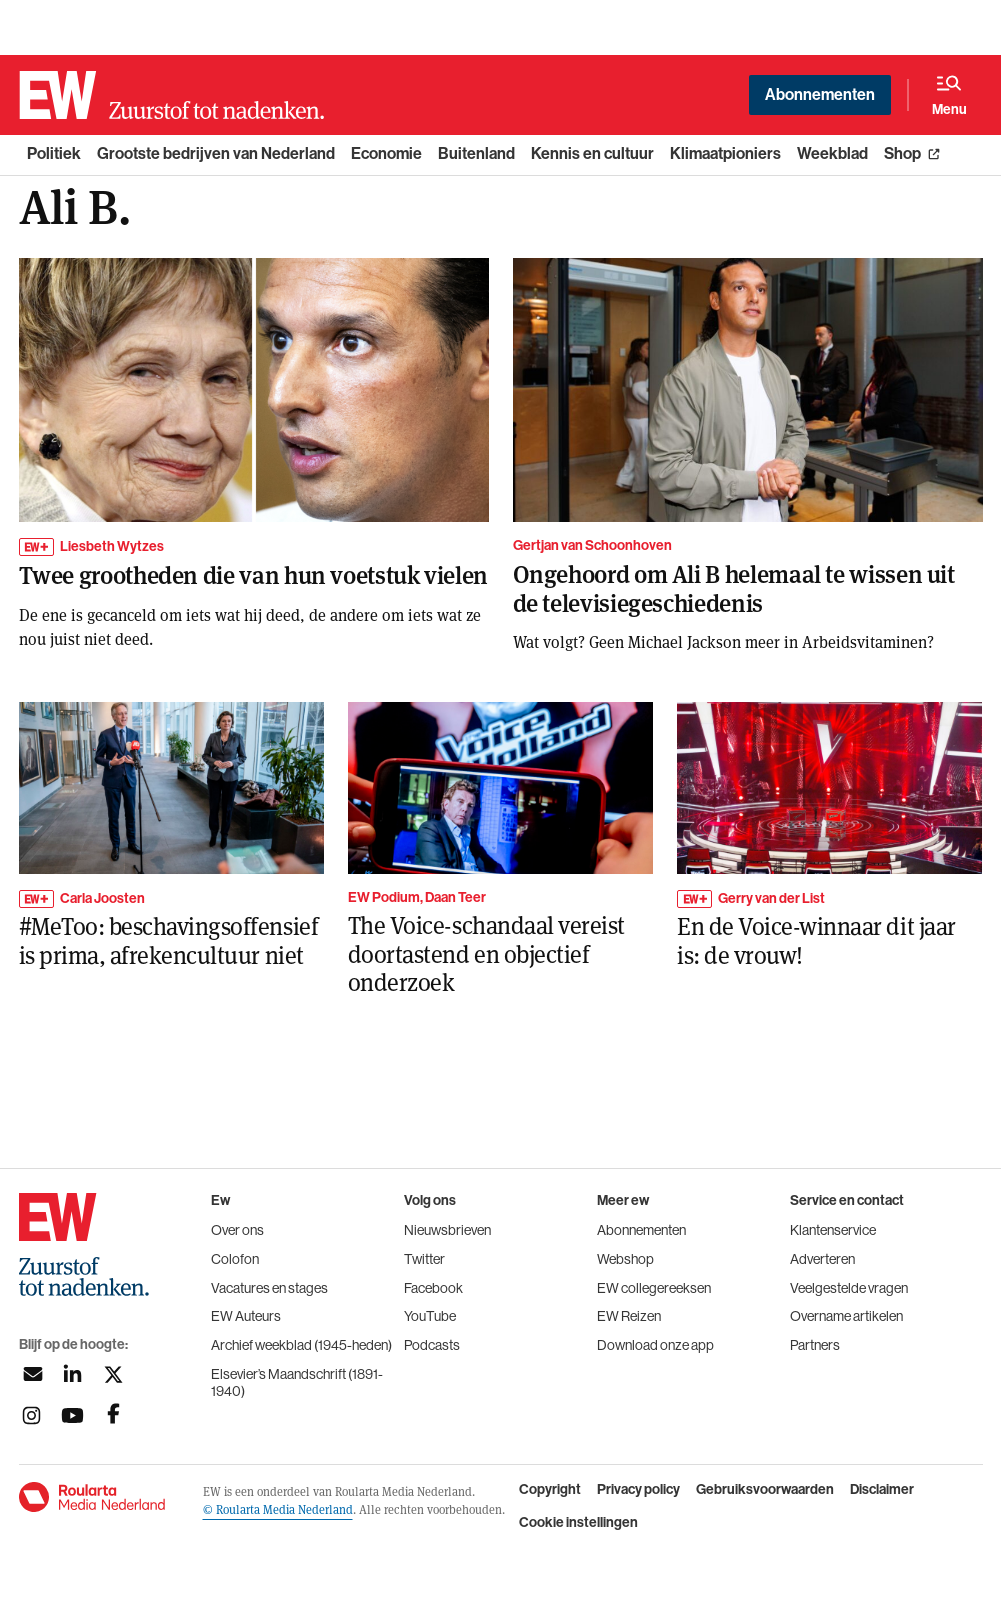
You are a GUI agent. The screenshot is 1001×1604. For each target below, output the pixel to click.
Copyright (550, 1490)
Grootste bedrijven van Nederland (216, 153)
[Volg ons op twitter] (113, 1374)
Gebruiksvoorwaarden (765, 1490)
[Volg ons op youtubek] (72, 1415)
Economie (386, 153)
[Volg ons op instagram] (31, 1415)
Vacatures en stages (269, 1288)
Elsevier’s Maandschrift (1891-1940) (297, 1382)
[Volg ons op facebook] (113, 1415)
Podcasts (432, 1345)
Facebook (433, 1288)
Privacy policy (638, 1490)
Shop (902, 153)
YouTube (430, 1316)
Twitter (424, 1259)
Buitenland (476, 153)
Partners (815, 1345)
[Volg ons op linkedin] (72, 1374)
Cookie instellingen (578, 1523)
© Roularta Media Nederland (278, 1509)
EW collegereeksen (654, 1288)
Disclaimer (882, 1490)
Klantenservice (833, 1230)
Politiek (54, 153)
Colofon (235, 1259)
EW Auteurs (246, 1316)
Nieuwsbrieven (447, 1230)
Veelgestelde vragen (849, 1288)
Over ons (237, 1230)
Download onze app (655, 1345)
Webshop (625, 1259)
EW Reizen (629, 1316)
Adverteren (822, 1259)
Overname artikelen (846, 1316)
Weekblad (832, 153)
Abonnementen (820, 94)
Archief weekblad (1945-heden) (301, 1345)
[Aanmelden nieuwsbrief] (31, 1374)
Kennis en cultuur (592, 153)
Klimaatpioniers (725, 153)
